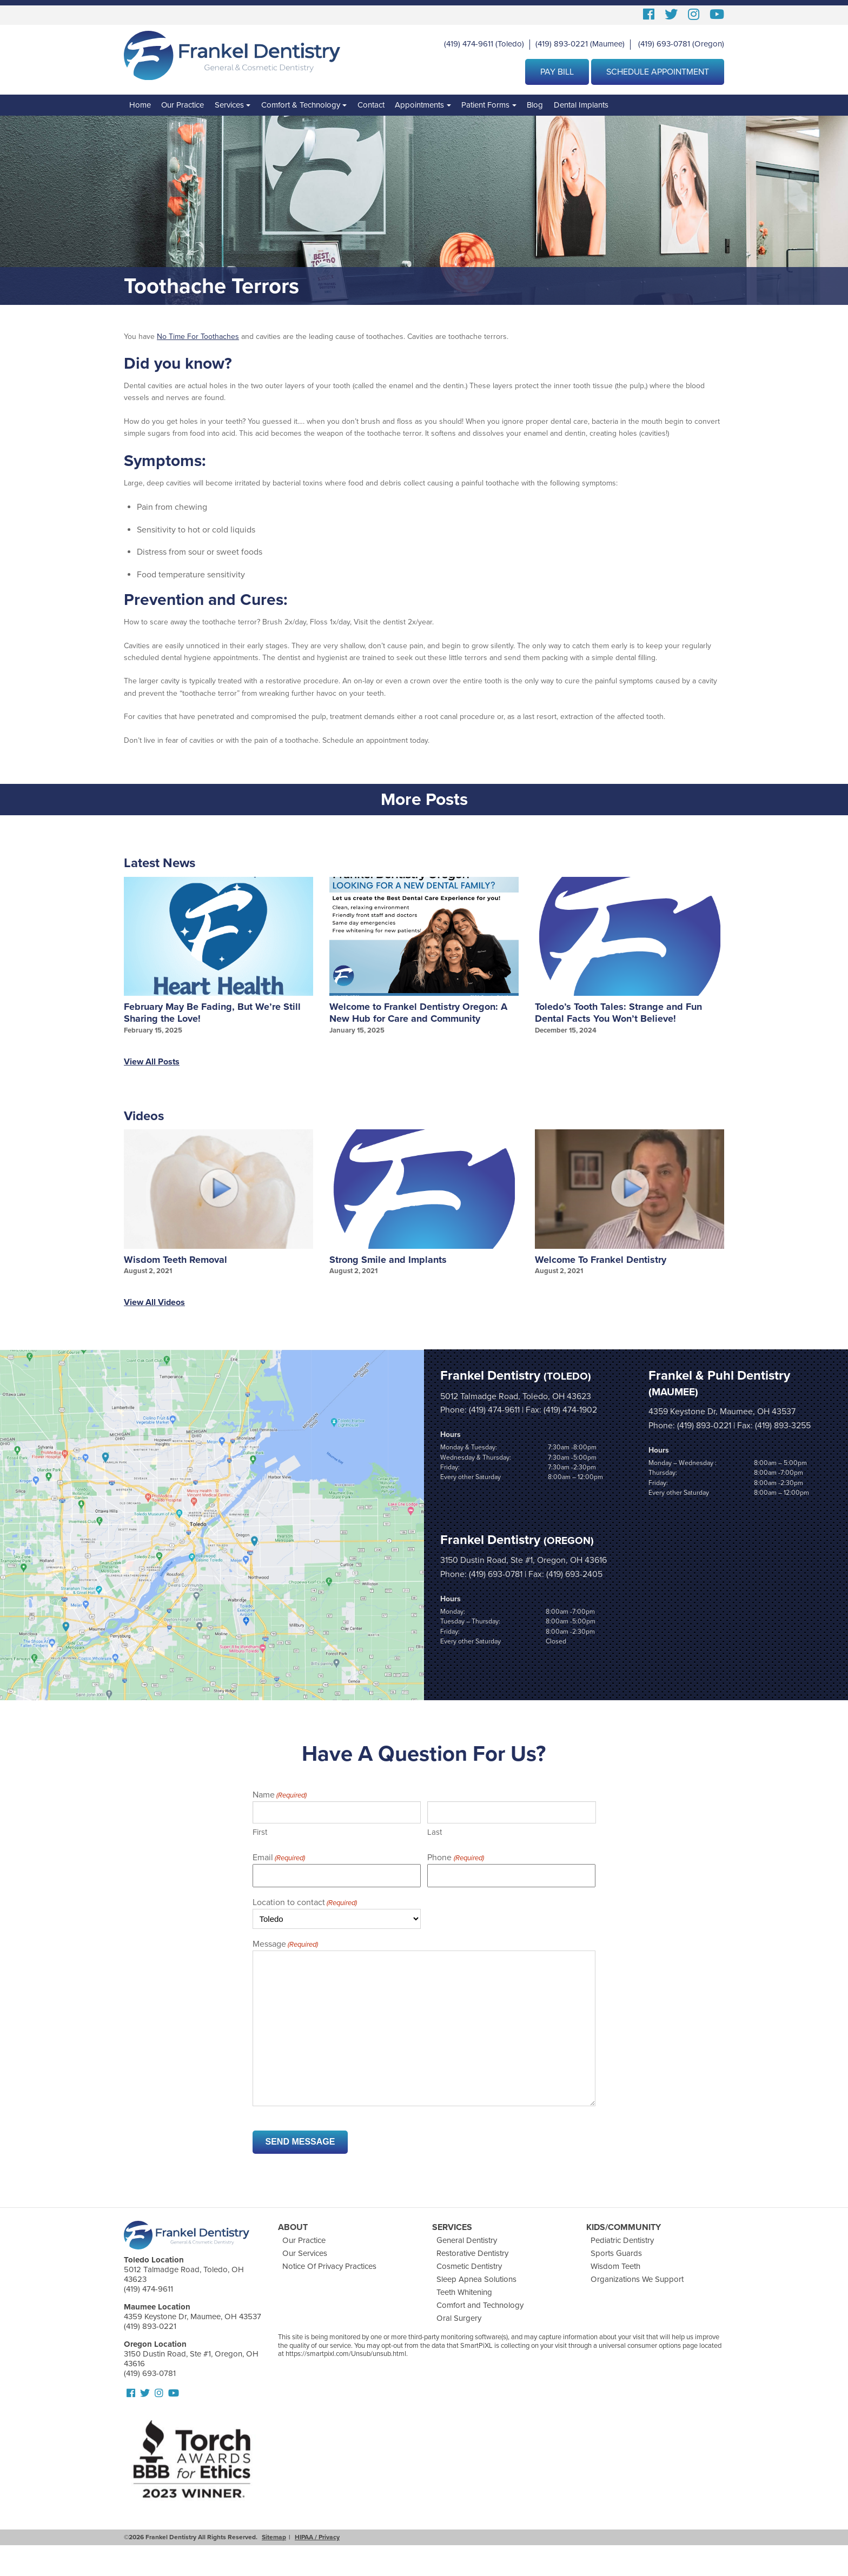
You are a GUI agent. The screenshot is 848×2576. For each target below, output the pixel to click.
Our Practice (182, 105)
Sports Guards (616, 2253)
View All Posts (152, 1061)
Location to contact (305, 1903)
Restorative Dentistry (472, 2253)
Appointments (419, 105)
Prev (119, 961)
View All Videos (154, 1302)
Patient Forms (485, 105)
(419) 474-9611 (468, 44)
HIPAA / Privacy (317, 2537)
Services (229, 105)
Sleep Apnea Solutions (476, 2279)
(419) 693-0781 (664, 44)
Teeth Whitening (464, 2292)
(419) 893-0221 (561, 44)
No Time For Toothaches (198, 336)
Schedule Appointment (657, 71)
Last (434, 1832)
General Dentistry (466, 2240)
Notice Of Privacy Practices (329, 2266)
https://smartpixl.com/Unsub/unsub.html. (347, 2353)
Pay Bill (557, 71)
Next (729, 961)
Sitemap (274, 2537)
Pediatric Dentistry (622, 2240)
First (260, 1832)
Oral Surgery (458, 2318)
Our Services (304, 2253)
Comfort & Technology (300, 105)
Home (140, 105)
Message (285, 1945)
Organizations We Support (637, 2279)
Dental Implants (581, 105)
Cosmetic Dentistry (469, 2266)
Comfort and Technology (480, 2305)
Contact (371, 105)
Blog (535, 105)
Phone (455, 1858)
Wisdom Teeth (615, 2266)
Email (279, 1858)
